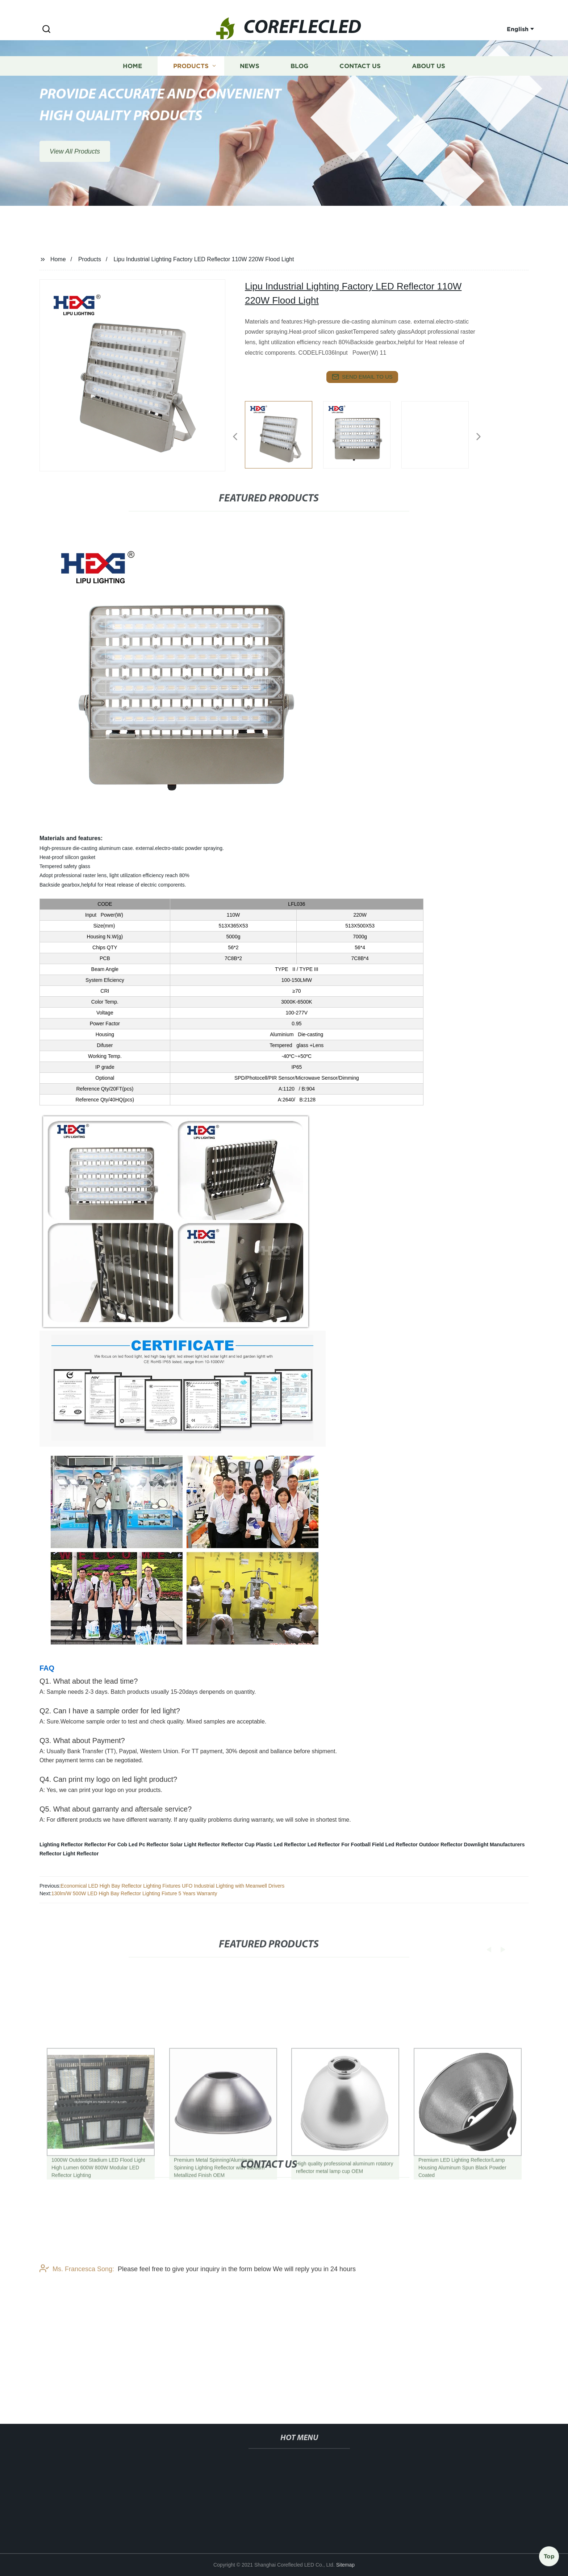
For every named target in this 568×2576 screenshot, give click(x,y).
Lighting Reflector (61, 1844)
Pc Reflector (154, 1844)
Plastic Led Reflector (281, 1844)
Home (132, 82)
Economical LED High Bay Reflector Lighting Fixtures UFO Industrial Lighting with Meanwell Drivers (172, 1886)
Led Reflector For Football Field (346, 1844)
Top (549, 2554)
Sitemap (345, 2565)
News (249, 82)
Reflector (88, 1853)
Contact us (360, 82)
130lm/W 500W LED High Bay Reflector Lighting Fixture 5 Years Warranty (134, 1893)
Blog (299, 82)
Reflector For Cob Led (111, 1844)
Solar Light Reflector (195, 1844)
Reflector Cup (238, 1844)
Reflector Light (57, 1853)
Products (191, 82)
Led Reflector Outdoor (412, 1844)
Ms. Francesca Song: (76, 2325)
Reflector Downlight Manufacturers (482, 1844)
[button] (46, 29)
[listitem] (284, 434)
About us (428, 82)
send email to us (362, 376)
